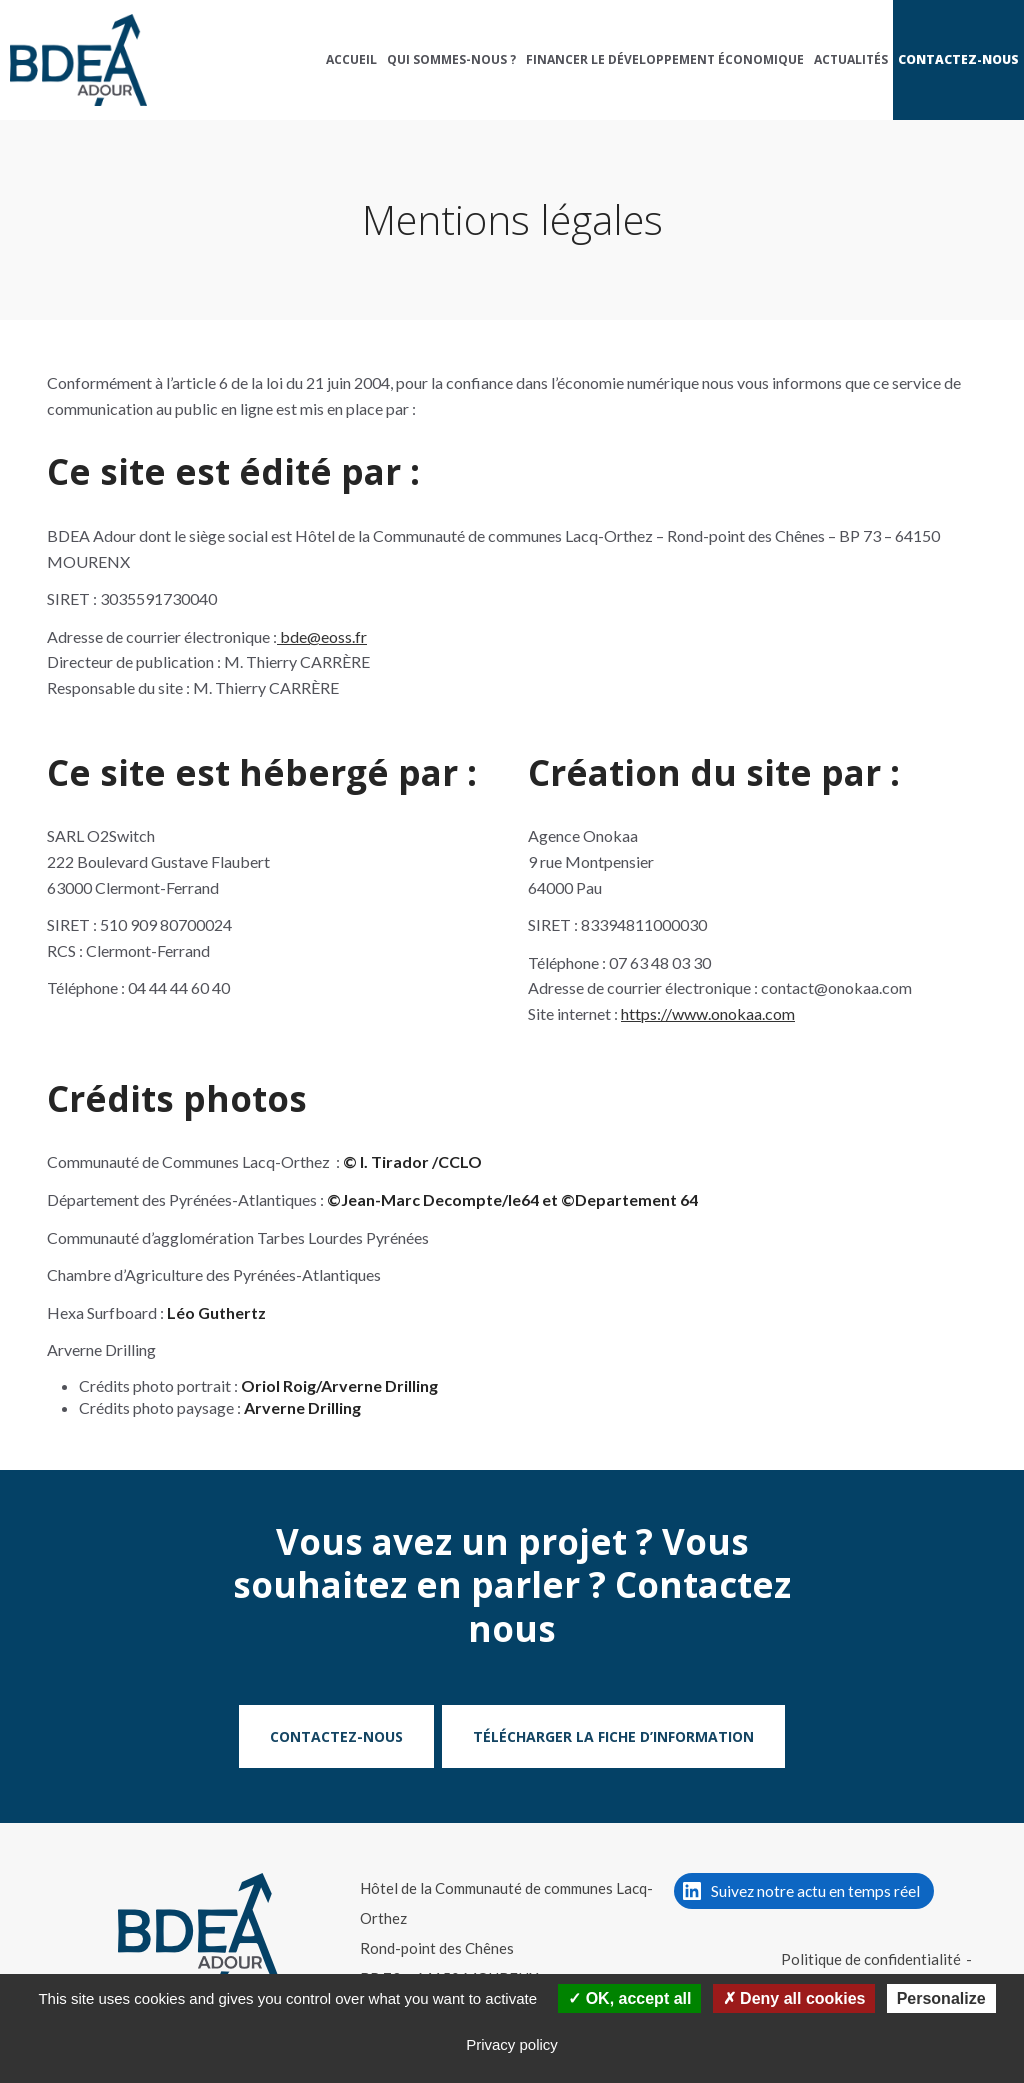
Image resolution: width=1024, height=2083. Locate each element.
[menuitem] (351, 60)
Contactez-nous (958, 60)
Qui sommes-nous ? (451, 60)
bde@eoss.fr (322, 636)
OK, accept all (629, 1998)
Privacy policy (512, 2044)
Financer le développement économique (665, 60)
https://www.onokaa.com (708, 1013)
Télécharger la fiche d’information (613, 1736)
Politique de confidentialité (871, 1959)
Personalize (941, 1998)
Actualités (851, 60)
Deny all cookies (794, 1998)
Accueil (351, 60)
